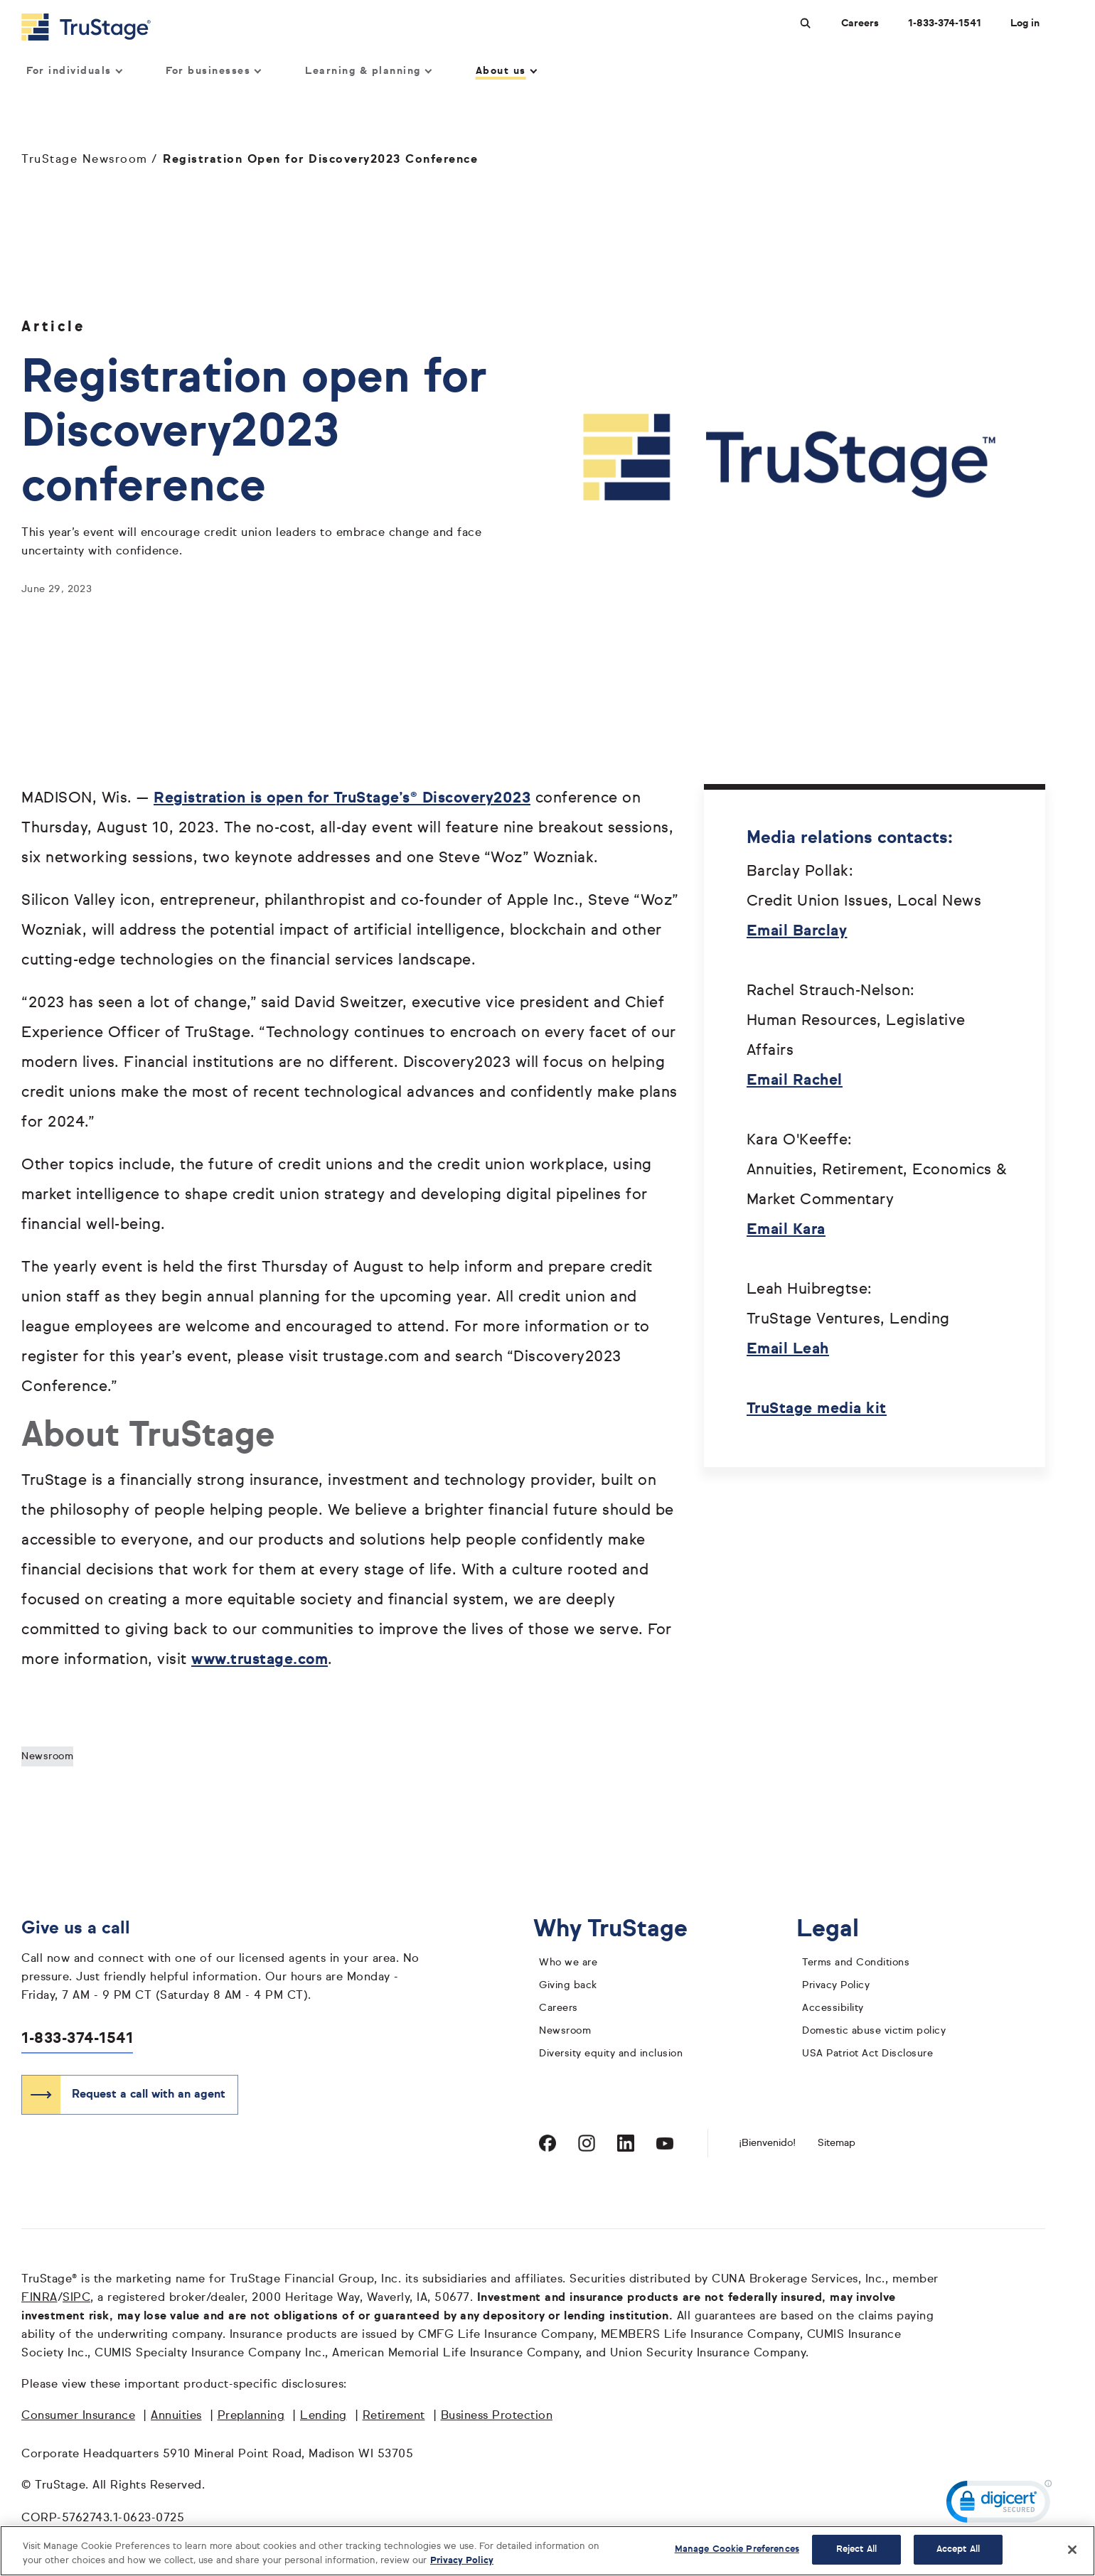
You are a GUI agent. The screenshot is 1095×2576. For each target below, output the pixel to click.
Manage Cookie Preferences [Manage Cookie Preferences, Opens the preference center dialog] (737, 2549)
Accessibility (833, 2009)
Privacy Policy (836, 1986)
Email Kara (786, 1230)
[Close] (1072, 2549)
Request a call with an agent (148, 2095)
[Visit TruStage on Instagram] (586, 2144)
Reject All (856, 2549)
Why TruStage (621, 1930)
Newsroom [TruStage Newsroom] (565, 2031)
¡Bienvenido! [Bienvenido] (767, 2144)
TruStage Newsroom (84, 160)
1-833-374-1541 (77, 2039)
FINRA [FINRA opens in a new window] (39, 2298)
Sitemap (836, 2144)
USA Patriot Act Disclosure (867, 2054)
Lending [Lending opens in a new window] (323, 2416)
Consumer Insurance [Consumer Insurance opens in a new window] (78, 2416)
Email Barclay (797, 932)
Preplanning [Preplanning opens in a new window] (251, 2416)
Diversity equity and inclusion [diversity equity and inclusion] (611, 2054)
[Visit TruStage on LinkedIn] (625, 2144)
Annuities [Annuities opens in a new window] (176, 2416)
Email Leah (788, 1350)
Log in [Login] (1025, 23)
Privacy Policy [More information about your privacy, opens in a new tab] (461, 2560)
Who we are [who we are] (568, 1963)
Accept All (958, 2549)
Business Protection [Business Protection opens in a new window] (497, 2416)
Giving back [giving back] (568, 1986)
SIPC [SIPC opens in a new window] (76, 2298)
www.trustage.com (259, 1660)
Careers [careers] (558, 2009)
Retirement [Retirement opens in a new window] (394, 2416)
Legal (838, 1930)
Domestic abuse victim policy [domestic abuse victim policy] (874, 2031)
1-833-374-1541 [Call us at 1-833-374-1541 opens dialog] (944, 23)
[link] (999, 2505)
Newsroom (47, 1757)
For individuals (73, 72)
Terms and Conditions (855, 1963)
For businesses (213, 72)
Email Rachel (795, 1081)
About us (506, 72)
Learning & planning (367, 72)
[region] (547, 2551)
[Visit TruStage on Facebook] (547, 2144)
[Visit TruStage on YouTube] (665, 2144)
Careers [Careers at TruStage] (860, 23)
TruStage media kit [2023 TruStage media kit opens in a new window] (817, 1409)
